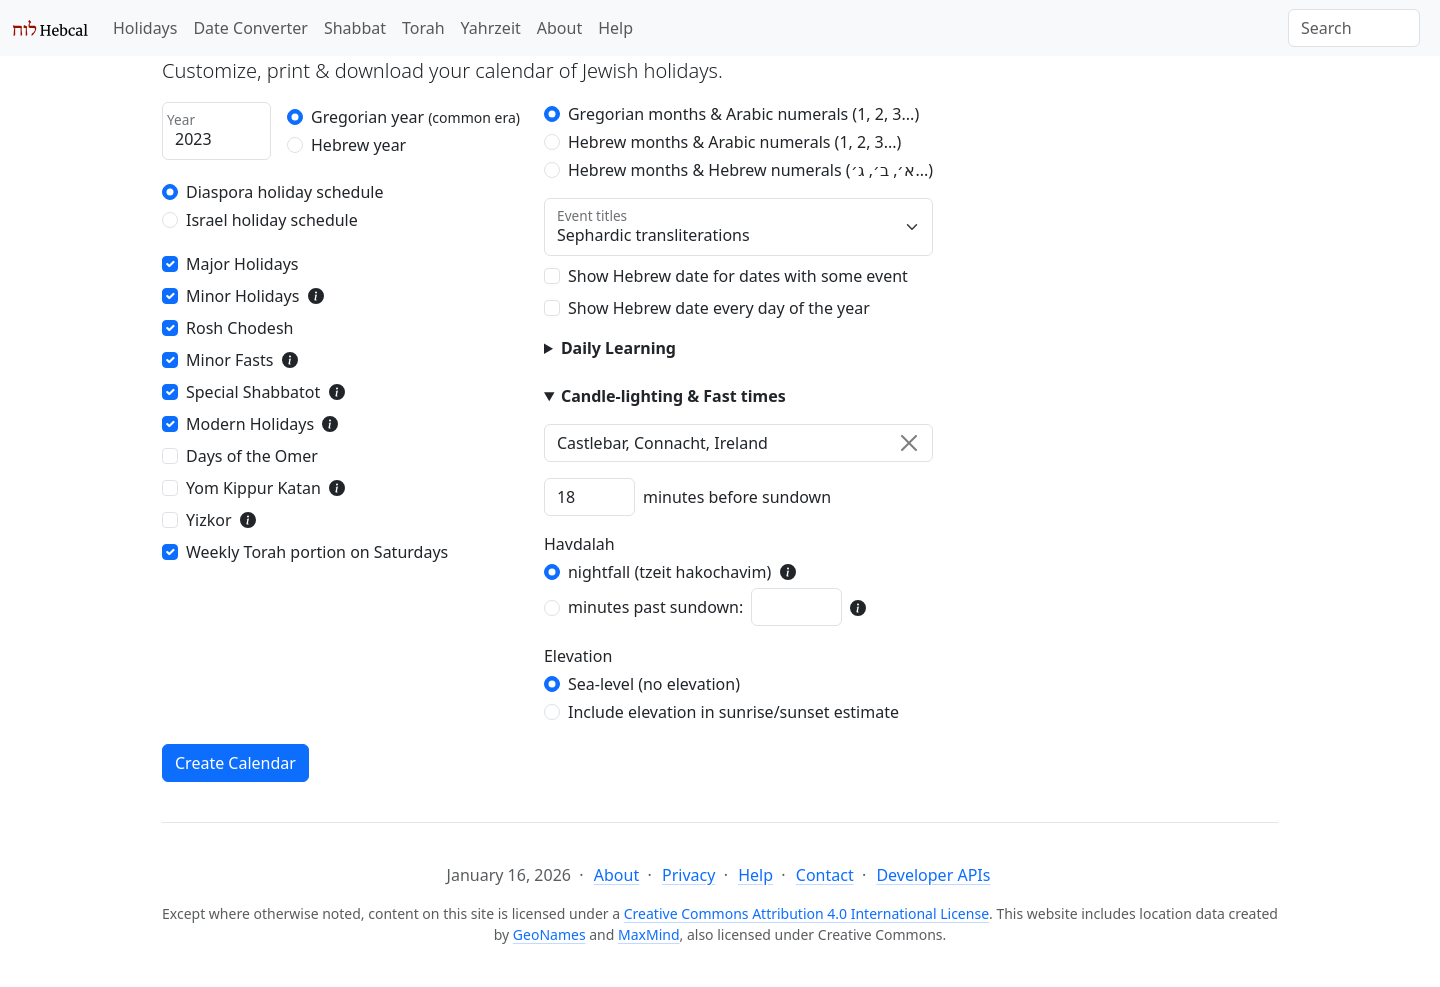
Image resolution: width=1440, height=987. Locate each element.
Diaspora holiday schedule (285, 192)
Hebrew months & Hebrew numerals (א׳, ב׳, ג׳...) (750, 170)
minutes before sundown (737, 497)
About (559, 28)
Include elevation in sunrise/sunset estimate (733, 712)
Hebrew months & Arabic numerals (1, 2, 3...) (734, 142)
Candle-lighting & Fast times (673, 396)
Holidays (145, 28)
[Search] (1354, 28)
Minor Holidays (242, 296)
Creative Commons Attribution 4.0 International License (806, 913)
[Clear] (909, 443)
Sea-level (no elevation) (654, 684)
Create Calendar (235, 763)
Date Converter (250, 28)
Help (615, 28)
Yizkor (209, 520)
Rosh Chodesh (239, 328)
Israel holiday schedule (272, 220)
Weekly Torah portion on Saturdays (317, 552)
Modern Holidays (250, 424)
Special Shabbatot (253, 392)
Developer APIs (933, 875)
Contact (825, 875)
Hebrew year (358, 145)
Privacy (688, 875)
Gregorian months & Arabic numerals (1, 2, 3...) (743, 114)
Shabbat (355, 28)
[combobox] (738, 443)
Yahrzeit (491, 28)
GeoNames (549, 934)
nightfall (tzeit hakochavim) (669, 572)
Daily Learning (618, 348)
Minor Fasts (229, 360)
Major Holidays (242, 264)
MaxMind (649, 934)
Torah (423, 28)
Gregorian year (415, 117)
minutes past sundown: (655, 607)
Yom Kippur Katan (253, 488)
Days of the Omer (252, 456)
